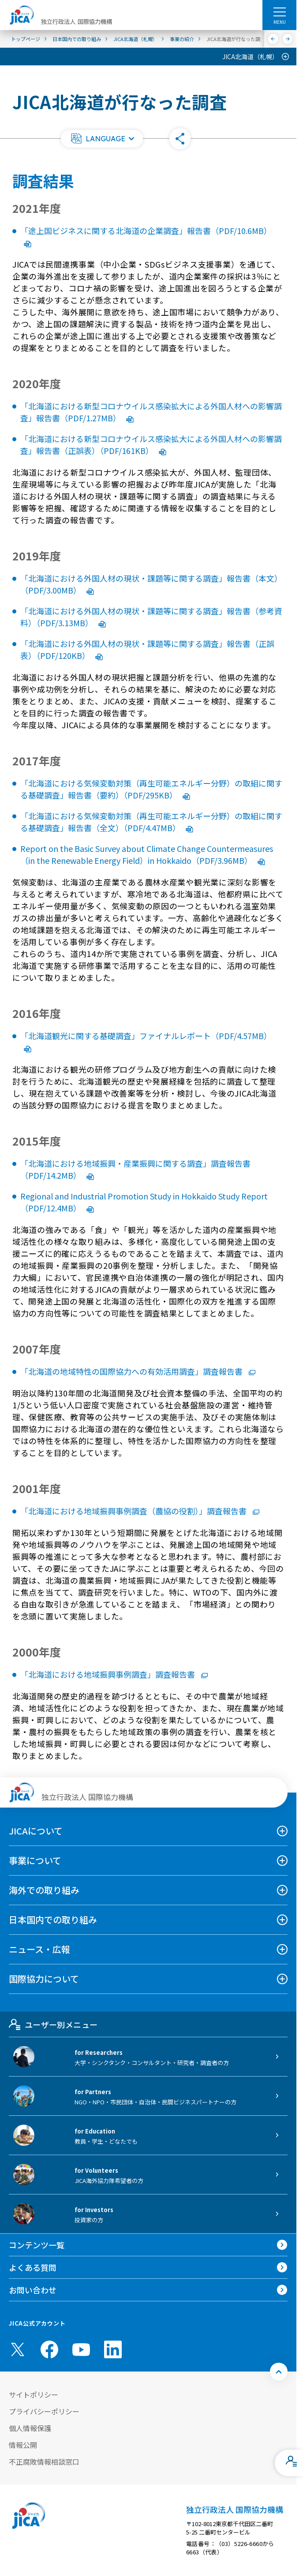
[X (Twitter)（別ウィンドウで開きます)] (17, 2349)
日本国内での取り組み (53, 1919)
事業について (35, 1860)
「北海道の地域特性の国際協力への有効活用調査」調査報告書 (137, 1371)
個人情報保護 (30, 2428)
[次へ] (288, 39)
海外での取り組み (44, 1890)
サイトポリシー (33, 2394)
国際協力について (44, 1978)
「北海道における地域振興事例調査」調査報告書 (114, 1674)
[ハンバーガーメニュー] (279, 11)
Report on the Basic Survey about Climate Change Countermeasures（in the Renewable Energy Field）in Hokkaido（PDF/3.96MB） (146, 854)
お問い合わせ (32, 2290)
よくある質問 (32, 2267)
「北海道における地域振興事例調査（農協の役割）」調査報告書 (139, 1511)
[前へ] (273, 39)
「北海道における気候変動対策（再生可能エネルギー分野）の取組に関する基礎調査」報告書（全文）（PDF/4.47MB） (151, 821)
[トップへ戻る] (279, 2371)
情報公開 (23, 2445)
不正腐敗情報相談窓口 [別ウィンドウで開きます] (44, 2461)
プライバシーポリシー (44, 2411)
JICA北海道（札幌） (250, 56)
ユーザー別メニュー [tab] (53, 2024)
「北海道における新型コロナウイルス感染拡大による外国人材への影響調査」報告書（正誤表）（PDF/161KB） (151, 444)
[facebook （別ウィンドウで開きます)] (49, 2349)
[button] (102, 139)
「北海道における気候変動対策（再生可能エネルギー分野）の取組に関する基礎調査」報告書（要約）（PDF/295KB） (151, 789)
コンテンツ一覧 (36, 2245)
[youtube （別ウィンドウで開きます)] (81, 2349)
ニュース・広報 (39, 1949)
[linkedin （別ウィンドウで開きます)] (113, 2349)
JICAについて (36, 1830)
